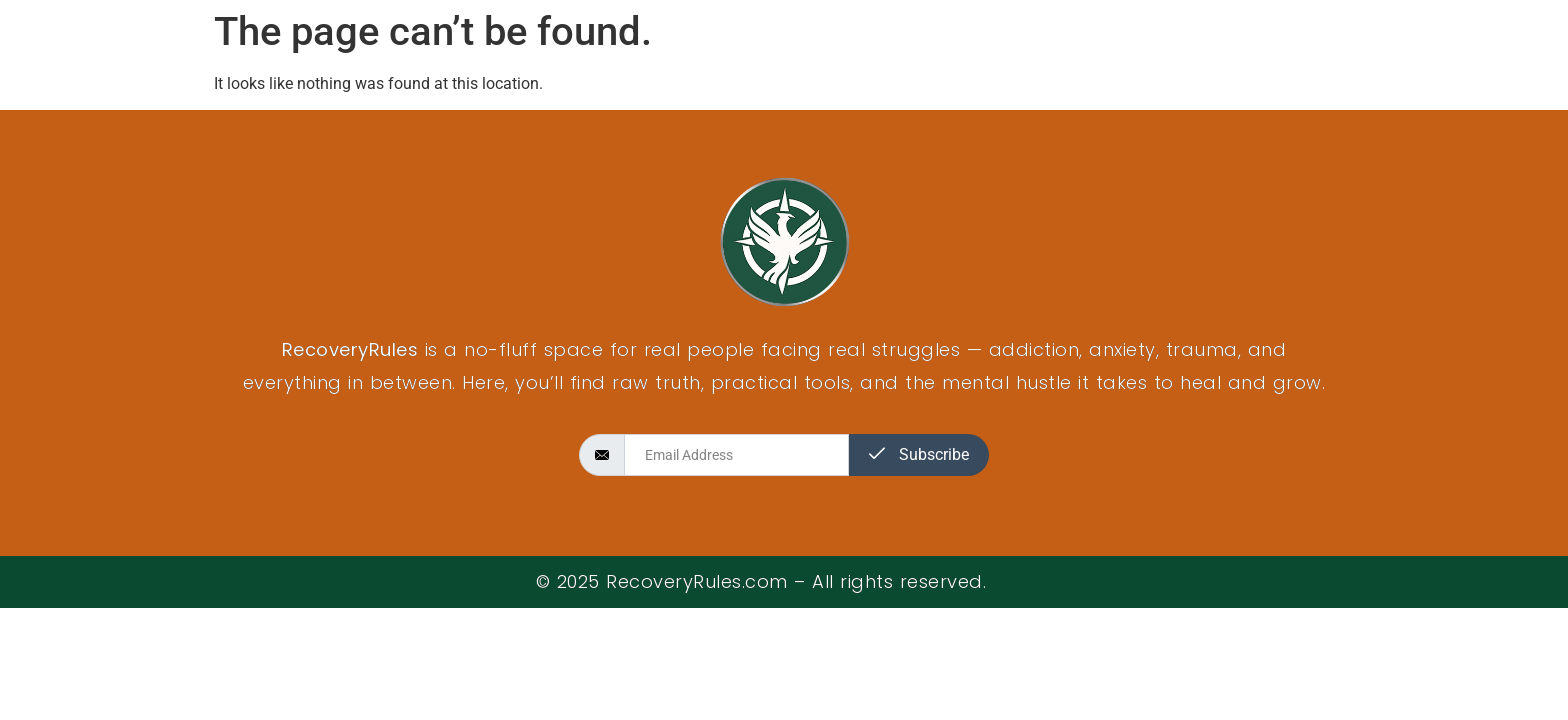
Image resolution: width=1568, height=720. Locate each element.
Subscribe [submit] (919, 454)
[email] (736, 455)
